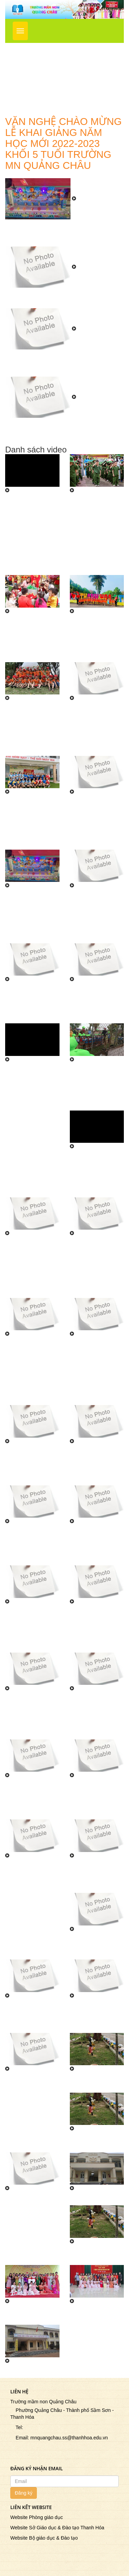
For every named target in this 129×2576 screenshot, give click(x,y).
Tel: (17, 2427)
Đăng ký (23, 2493)
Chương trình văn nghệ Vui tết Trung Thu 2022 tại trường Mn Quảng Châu (95, 1465)
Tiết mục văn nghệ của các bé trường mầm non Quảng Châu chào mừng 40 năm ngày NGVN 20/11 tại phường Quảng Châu (95, 1267)
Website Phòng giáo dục (36, 2517)
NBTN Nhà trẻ (89, 2198)
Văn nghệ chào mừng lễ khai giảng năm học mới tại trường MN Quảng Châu (60, 297)
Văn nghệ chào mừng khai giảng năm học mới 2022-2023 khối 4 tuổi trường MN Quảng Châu (96, 1715)
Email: (20, 2437)
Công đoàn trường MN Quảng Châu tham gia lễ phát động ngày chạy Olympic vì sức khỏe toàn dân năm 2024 (96, 728)
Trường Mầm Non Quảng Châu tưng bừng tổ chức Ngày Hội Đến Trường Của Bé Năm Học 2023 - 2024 (63, 232)
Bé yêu (14, 2370)
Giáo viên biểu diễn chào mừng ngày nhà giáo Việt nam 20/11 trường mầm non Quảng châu (31, 2092)
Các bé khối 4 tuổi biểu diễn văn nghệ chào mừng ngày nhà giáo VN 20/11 (31, 2015)
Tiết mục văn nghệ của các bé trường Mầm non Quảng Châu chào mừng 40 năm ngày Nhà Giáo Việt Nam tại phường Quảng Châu (30, 1367)
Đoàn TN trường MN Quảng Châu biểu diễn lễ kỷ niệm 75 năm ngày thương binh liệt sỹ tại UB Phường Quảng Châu (30, 1886)
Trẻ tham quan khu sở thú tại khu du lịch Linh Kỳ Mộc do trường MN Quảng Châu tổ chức (95, 1086)
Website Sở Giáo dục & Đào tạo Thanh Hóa (57, 2527)
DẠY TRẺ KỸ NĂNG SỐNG (89, 2142)
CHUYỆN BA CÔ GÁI (93, 2255)
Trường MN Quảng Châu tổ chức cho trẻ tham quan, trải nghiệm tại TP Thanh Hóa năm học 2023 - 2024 (96, 638)
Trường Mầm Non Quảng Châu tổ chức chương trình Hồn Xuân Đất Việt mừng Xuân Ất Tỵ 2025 (31, 638)
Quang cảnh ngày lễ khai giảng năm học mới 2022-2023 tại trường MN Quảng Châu (32, 1799)
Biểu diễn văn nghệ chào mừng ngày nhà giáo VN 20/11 (96, 1945)
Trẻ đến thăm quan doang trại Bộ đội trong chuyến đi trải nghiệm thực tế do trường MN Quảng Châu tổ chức (96, 1173)
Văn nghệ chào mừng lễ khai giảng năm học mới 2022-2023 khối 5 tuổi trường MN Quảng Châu (63, 431)
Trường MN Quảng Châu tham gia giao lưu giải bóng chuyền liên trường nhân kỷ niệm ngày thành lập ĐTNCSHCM (32, 822)
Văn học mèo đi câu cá (91, 2314)
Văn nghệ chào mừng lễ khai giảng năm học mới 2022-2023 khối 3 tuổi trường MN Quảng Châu (63, 363)
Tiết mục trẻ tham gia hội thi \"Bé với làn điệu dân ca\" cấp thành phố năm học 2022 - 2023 (31, 1257)
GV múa (16, 2311)
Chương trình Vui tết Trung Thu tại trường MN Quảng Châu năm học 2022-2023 (30, 1545)
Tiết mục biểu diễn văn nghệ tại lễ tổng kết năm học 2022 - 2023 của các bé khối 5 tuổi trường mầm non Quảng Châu (95, 916)
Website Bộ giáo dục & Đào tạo (44, 2538)
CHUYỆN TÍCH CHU (90, 2082)
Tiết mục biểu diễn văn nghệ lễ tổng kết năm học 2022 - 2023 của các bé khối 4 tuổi (31, 1003)
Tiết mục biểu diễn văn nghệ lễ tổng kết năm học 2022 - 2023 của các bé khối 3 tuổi (96, 1003)
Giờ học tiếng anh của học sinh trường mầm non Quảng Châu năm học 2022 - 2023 (29, 1465)
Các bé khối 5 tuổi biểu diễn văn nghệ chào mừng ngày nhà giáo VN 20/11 (96, 1875)
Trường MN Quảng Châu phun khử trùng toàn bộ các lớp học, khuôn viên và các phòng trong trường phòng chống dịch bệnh (97, 822)
